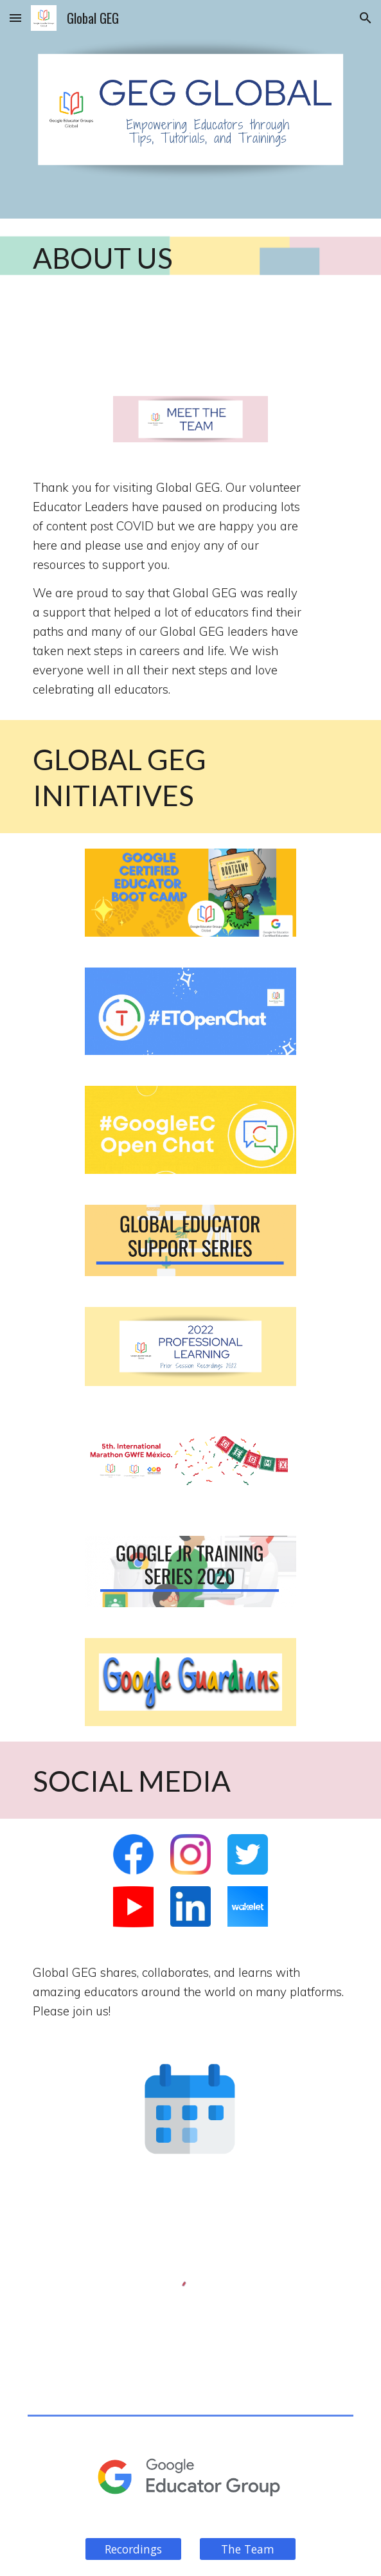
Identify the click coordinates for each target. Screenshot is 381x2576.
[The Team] (248, 2549)
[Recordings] (133, 2549)
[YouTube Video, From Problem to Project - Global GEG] (190, 346)
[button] (15, 17)
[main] (190, 257)
